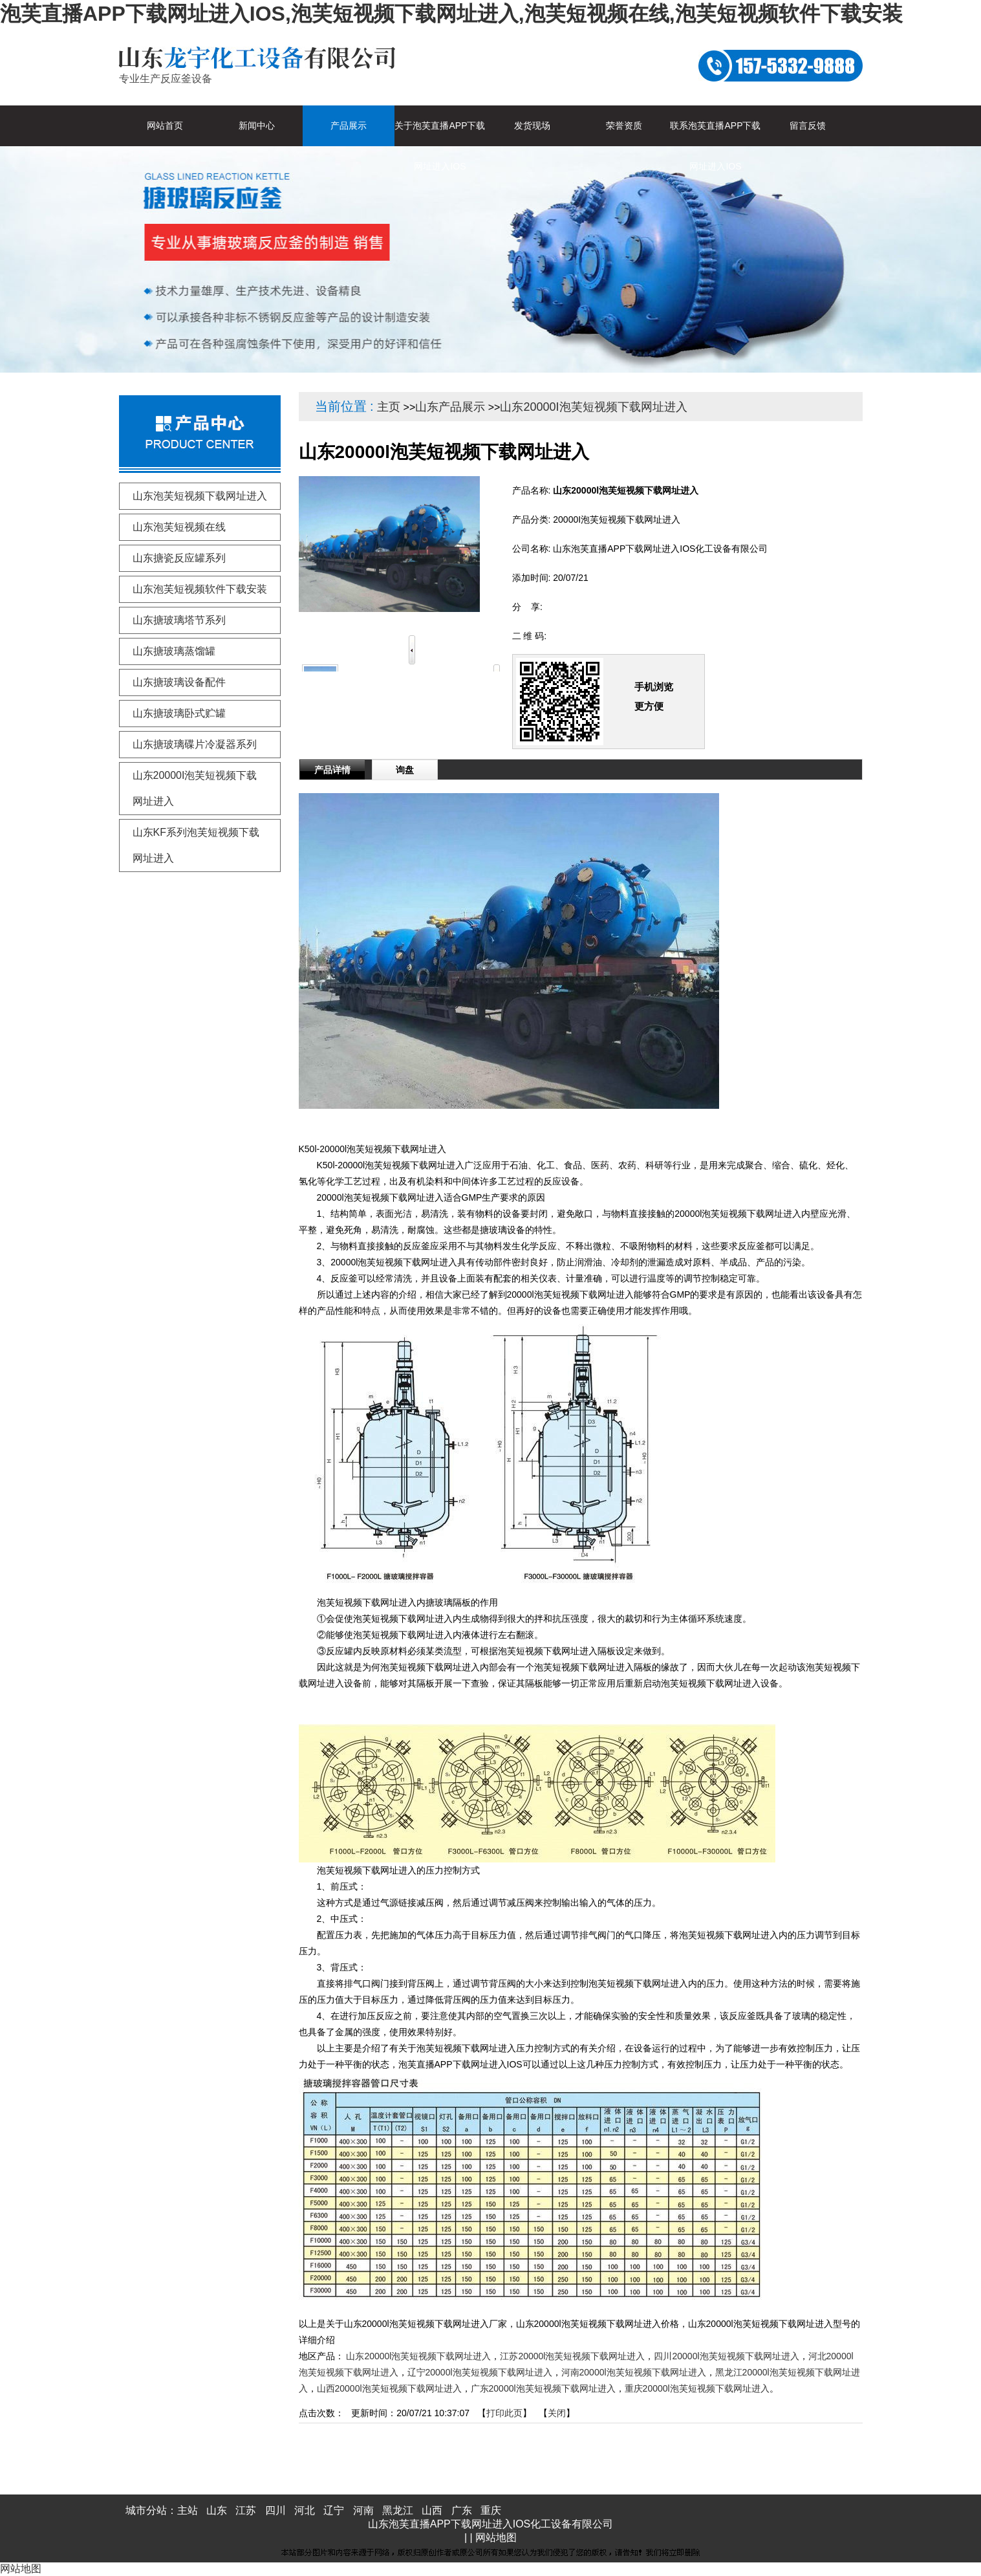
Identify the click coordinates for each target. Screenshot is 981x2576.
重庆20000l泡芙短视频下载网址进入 (697, 2388)
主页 (388, 406)
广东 (461, 2510)
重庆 (490, 2510)
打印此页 (504, 2413)
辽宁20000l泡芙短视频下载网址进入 (479, 2372)
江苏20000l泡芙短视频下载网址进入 (572, 2356)
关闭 (557, 2413)
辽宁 (333, 2510)
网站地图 (496, 2537)
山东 (216, 2510)
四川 (275, 2510)
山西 (432, 2510)
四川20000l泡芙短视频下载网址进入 (726, 2356)
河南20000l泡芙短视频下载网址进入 (633, 2372)
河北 (304, 2510)
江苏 (245, 2510)
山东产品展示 (450, 406)
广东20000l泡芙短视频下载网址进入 (543, 2388)
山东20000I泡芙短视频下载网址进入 (593, 406)
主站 (187, 2510)
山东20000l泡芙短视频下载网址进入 (418, 2356)
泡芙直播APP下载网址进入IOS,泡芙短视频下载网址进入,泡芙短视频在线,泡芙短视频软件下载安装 (451, 13)
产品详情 (332, 770)
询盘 (405, 770)
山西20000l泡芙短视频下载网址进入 (389, 2388)
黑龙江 (397, 2510)
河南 (363, 2510)
